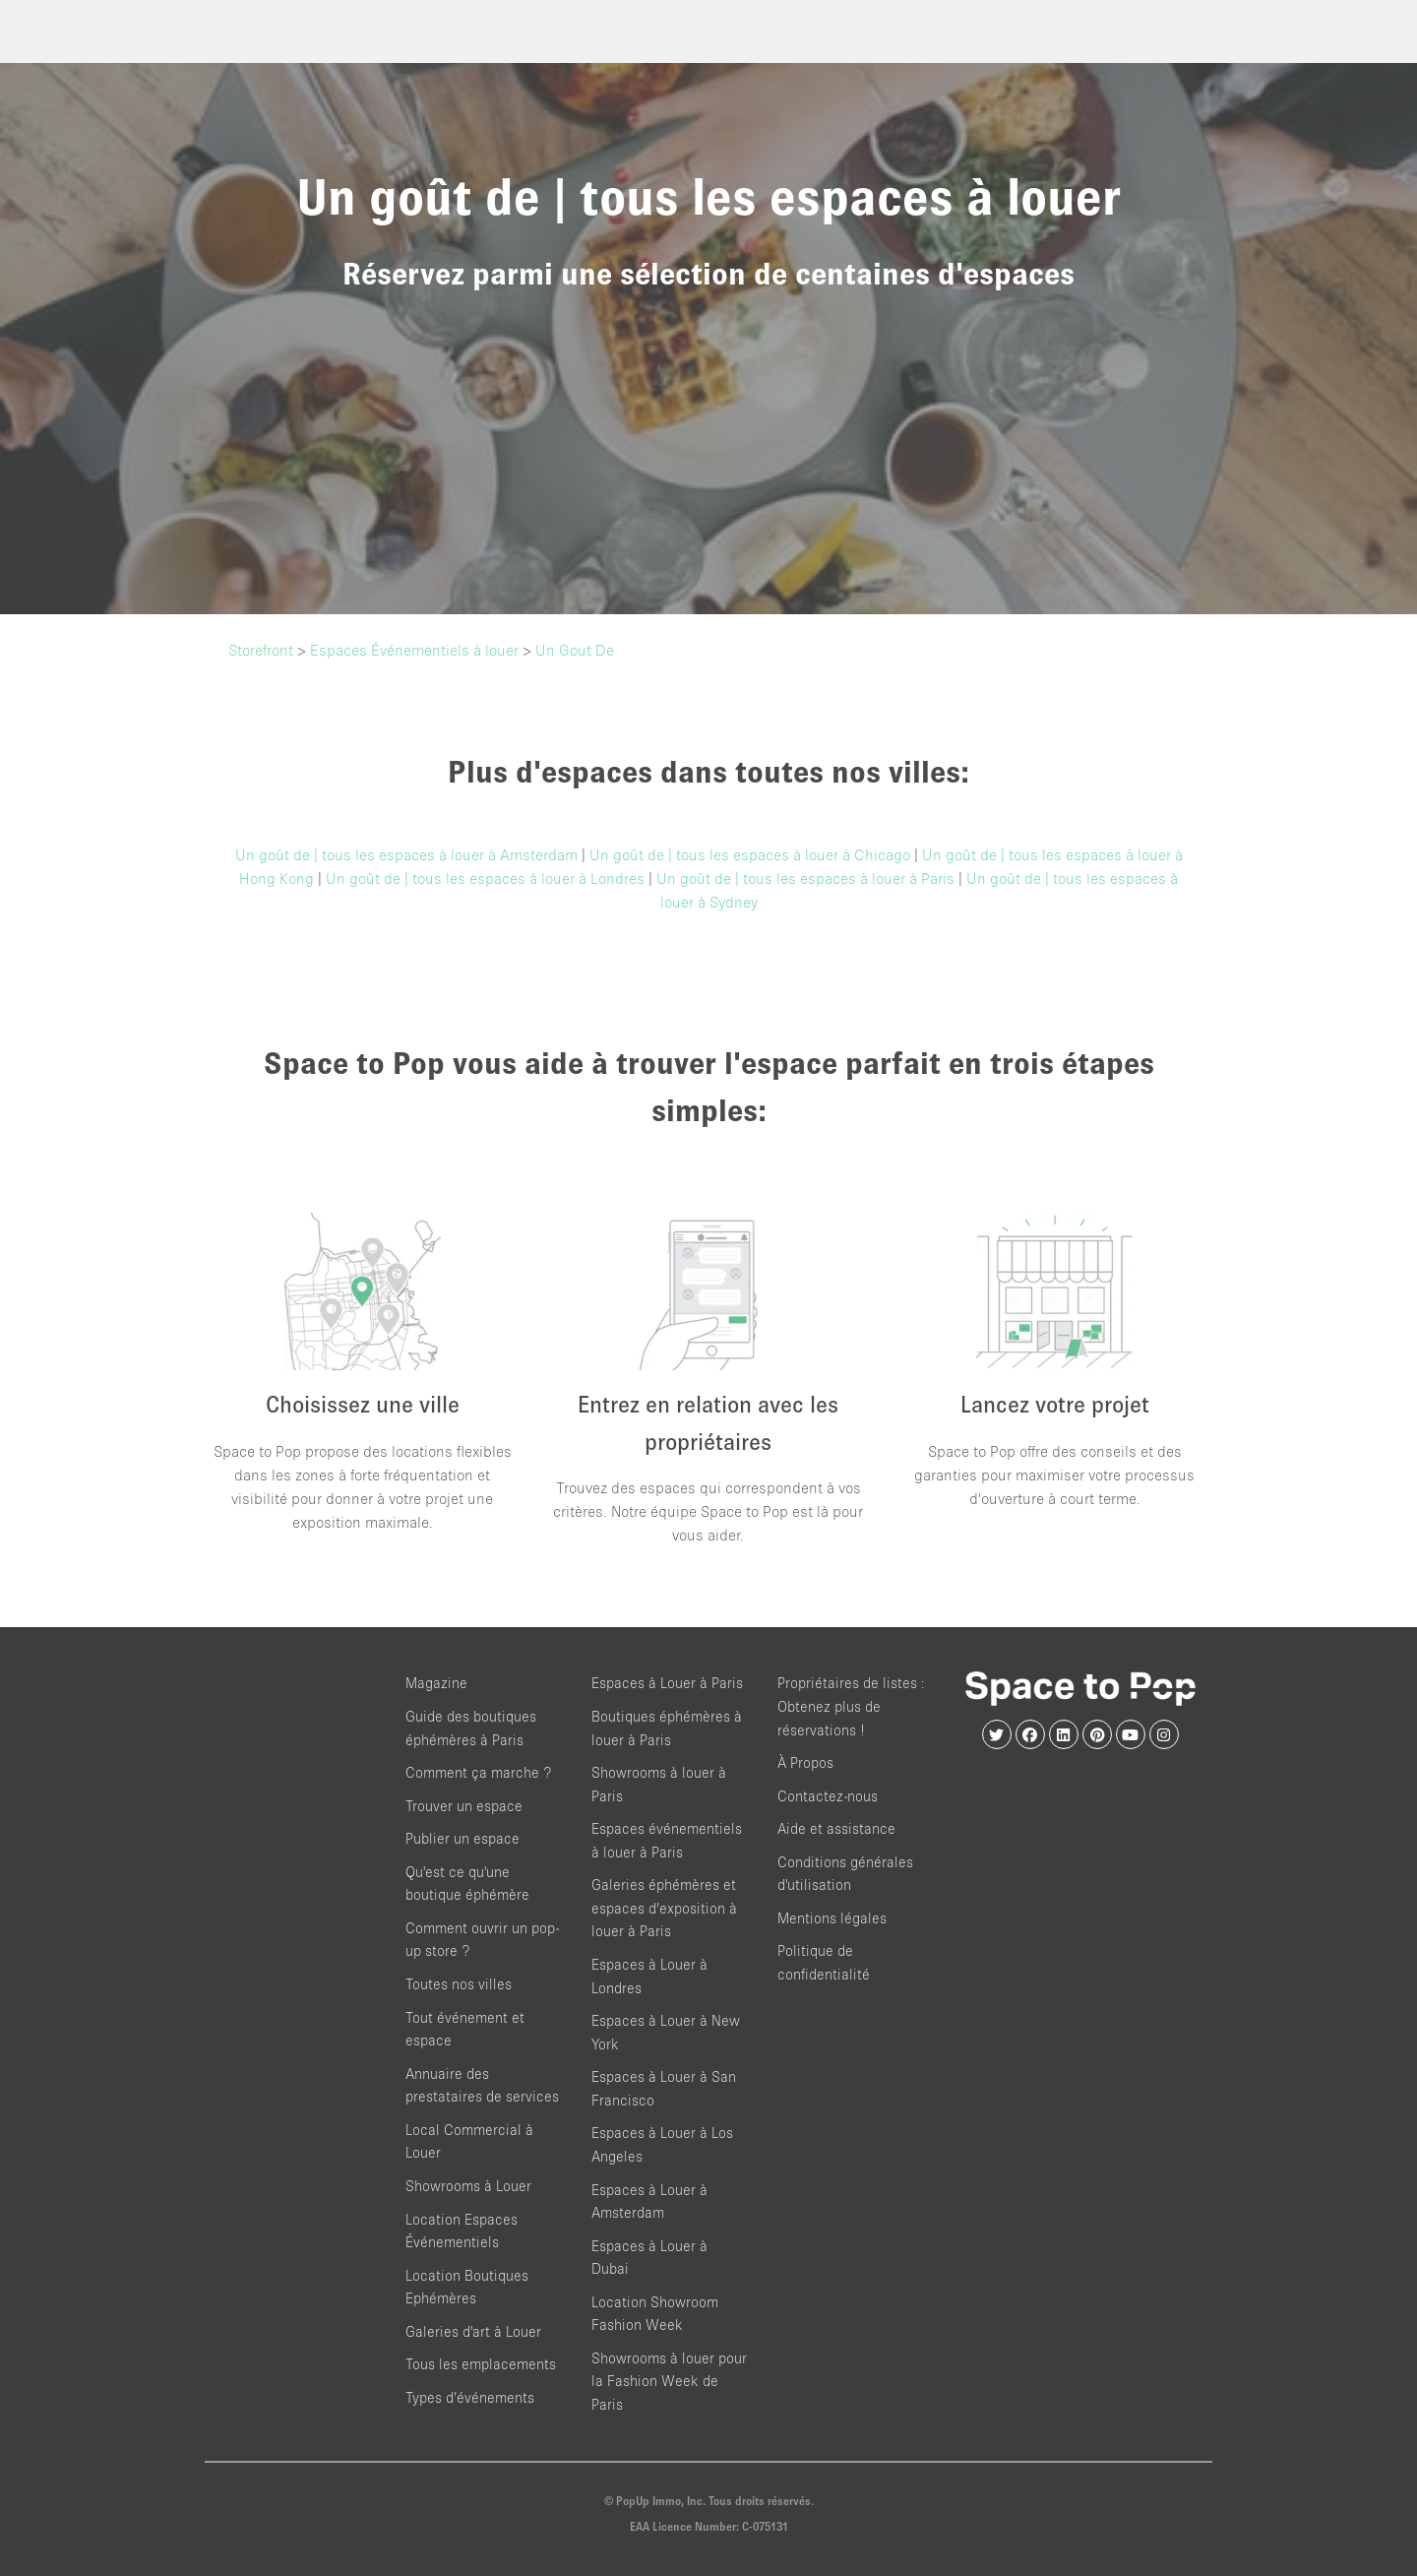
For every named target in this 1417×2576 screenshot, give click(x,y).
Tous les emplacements (480, 2364)
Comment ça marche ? (478, 1772)
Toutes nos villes (458, 1984)
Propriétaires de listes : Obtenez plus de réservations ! (851, 1705)
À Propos (805, 1762)
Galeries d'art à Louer (473, 2331)
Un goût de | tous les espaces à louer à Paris (805, 878)
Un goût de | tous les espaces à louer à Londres (485, 878)
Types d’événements (469, 2397)
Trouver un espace (464, 1805)
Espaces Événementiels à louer (414, 650)
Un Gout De (574, 650)
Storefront (260, 650)
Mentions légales (832, 1918)
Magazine (436, 1682)
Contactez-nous (827, 1796)
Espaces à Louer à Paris (667, 1682)
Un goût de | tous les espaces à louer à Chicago (749, 854)
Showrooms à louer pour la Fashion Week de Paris (669, 2381)
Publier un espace (462, 1838)
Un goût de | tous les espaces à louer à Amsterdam (406, 854)
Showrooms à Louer (468, 2185)
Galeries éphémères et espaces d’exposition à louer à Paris (664, 1907)
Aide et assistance (836, 1828)
